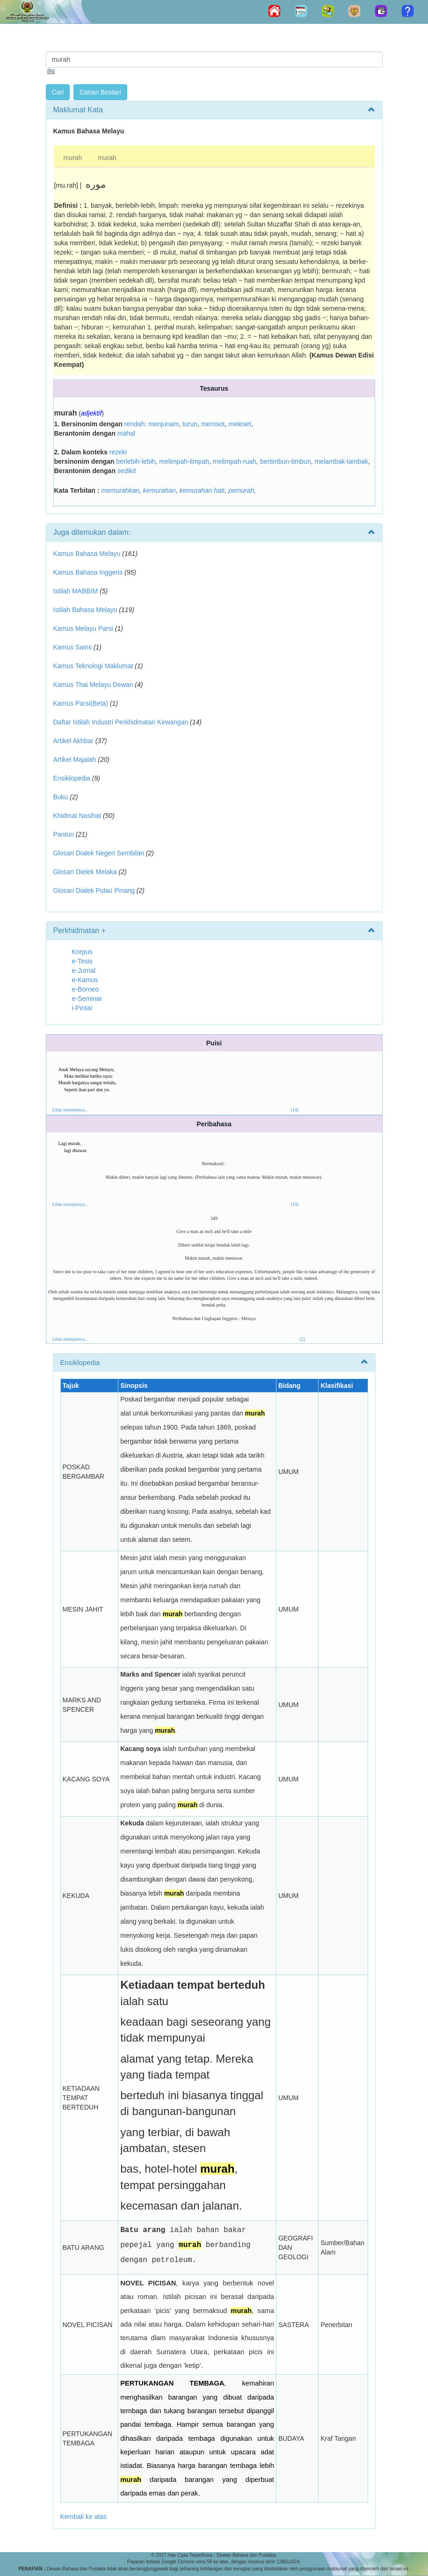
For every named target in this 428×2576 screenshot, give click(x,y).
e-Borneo (85, 989)
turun (189, 424)
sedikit (126, 470)
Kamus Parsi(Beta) (80, 703)
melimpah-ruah (234, 461)
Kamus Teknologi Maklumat (93, 666)
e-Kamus (85, 980)
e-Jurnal (84, 970)
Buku (60, 797)
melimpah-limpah (184, 461)
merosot (213, 424)
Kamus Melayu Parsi (83, 628)
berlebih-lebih (136, 461)
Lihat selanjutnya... (70, 1109)
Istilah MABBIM (75, 591)
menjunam (163, 424)
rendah (134, 424)
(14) (294, 1109)
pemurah (241, 490)
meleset (239, 424)
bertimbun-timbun (285, 461)
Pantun (63, 834)
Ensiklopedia (71, 778)
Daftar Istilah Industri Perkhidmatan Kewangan (121, 722)
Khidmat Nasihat (77, 815)
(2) (302, 1339)
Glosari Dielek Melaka (85, 872)
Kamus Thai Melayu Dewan (93, 684)
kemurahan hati (202, 490)
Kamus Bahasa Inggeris (88, 572)
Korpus (82, 952)
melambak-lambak (341, 461)
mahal (126, 433)
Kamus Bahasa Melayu (88, 553)
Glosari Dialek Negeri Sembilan (99, 853)
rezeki (118, 452)
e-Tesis (82, 961)
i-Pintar (82, 1008)
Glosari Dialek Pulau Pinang (94, 890)
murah (73, 157)
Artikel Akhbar (73, 740)
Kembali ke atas (83, 2516)
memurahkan (120, 490)
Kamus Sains (72, 647)
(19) (294, 1204)
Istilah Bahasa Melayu (85, 609)
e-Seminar (87, 998)
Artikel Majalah (74, 759)
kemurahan (159, 490)
